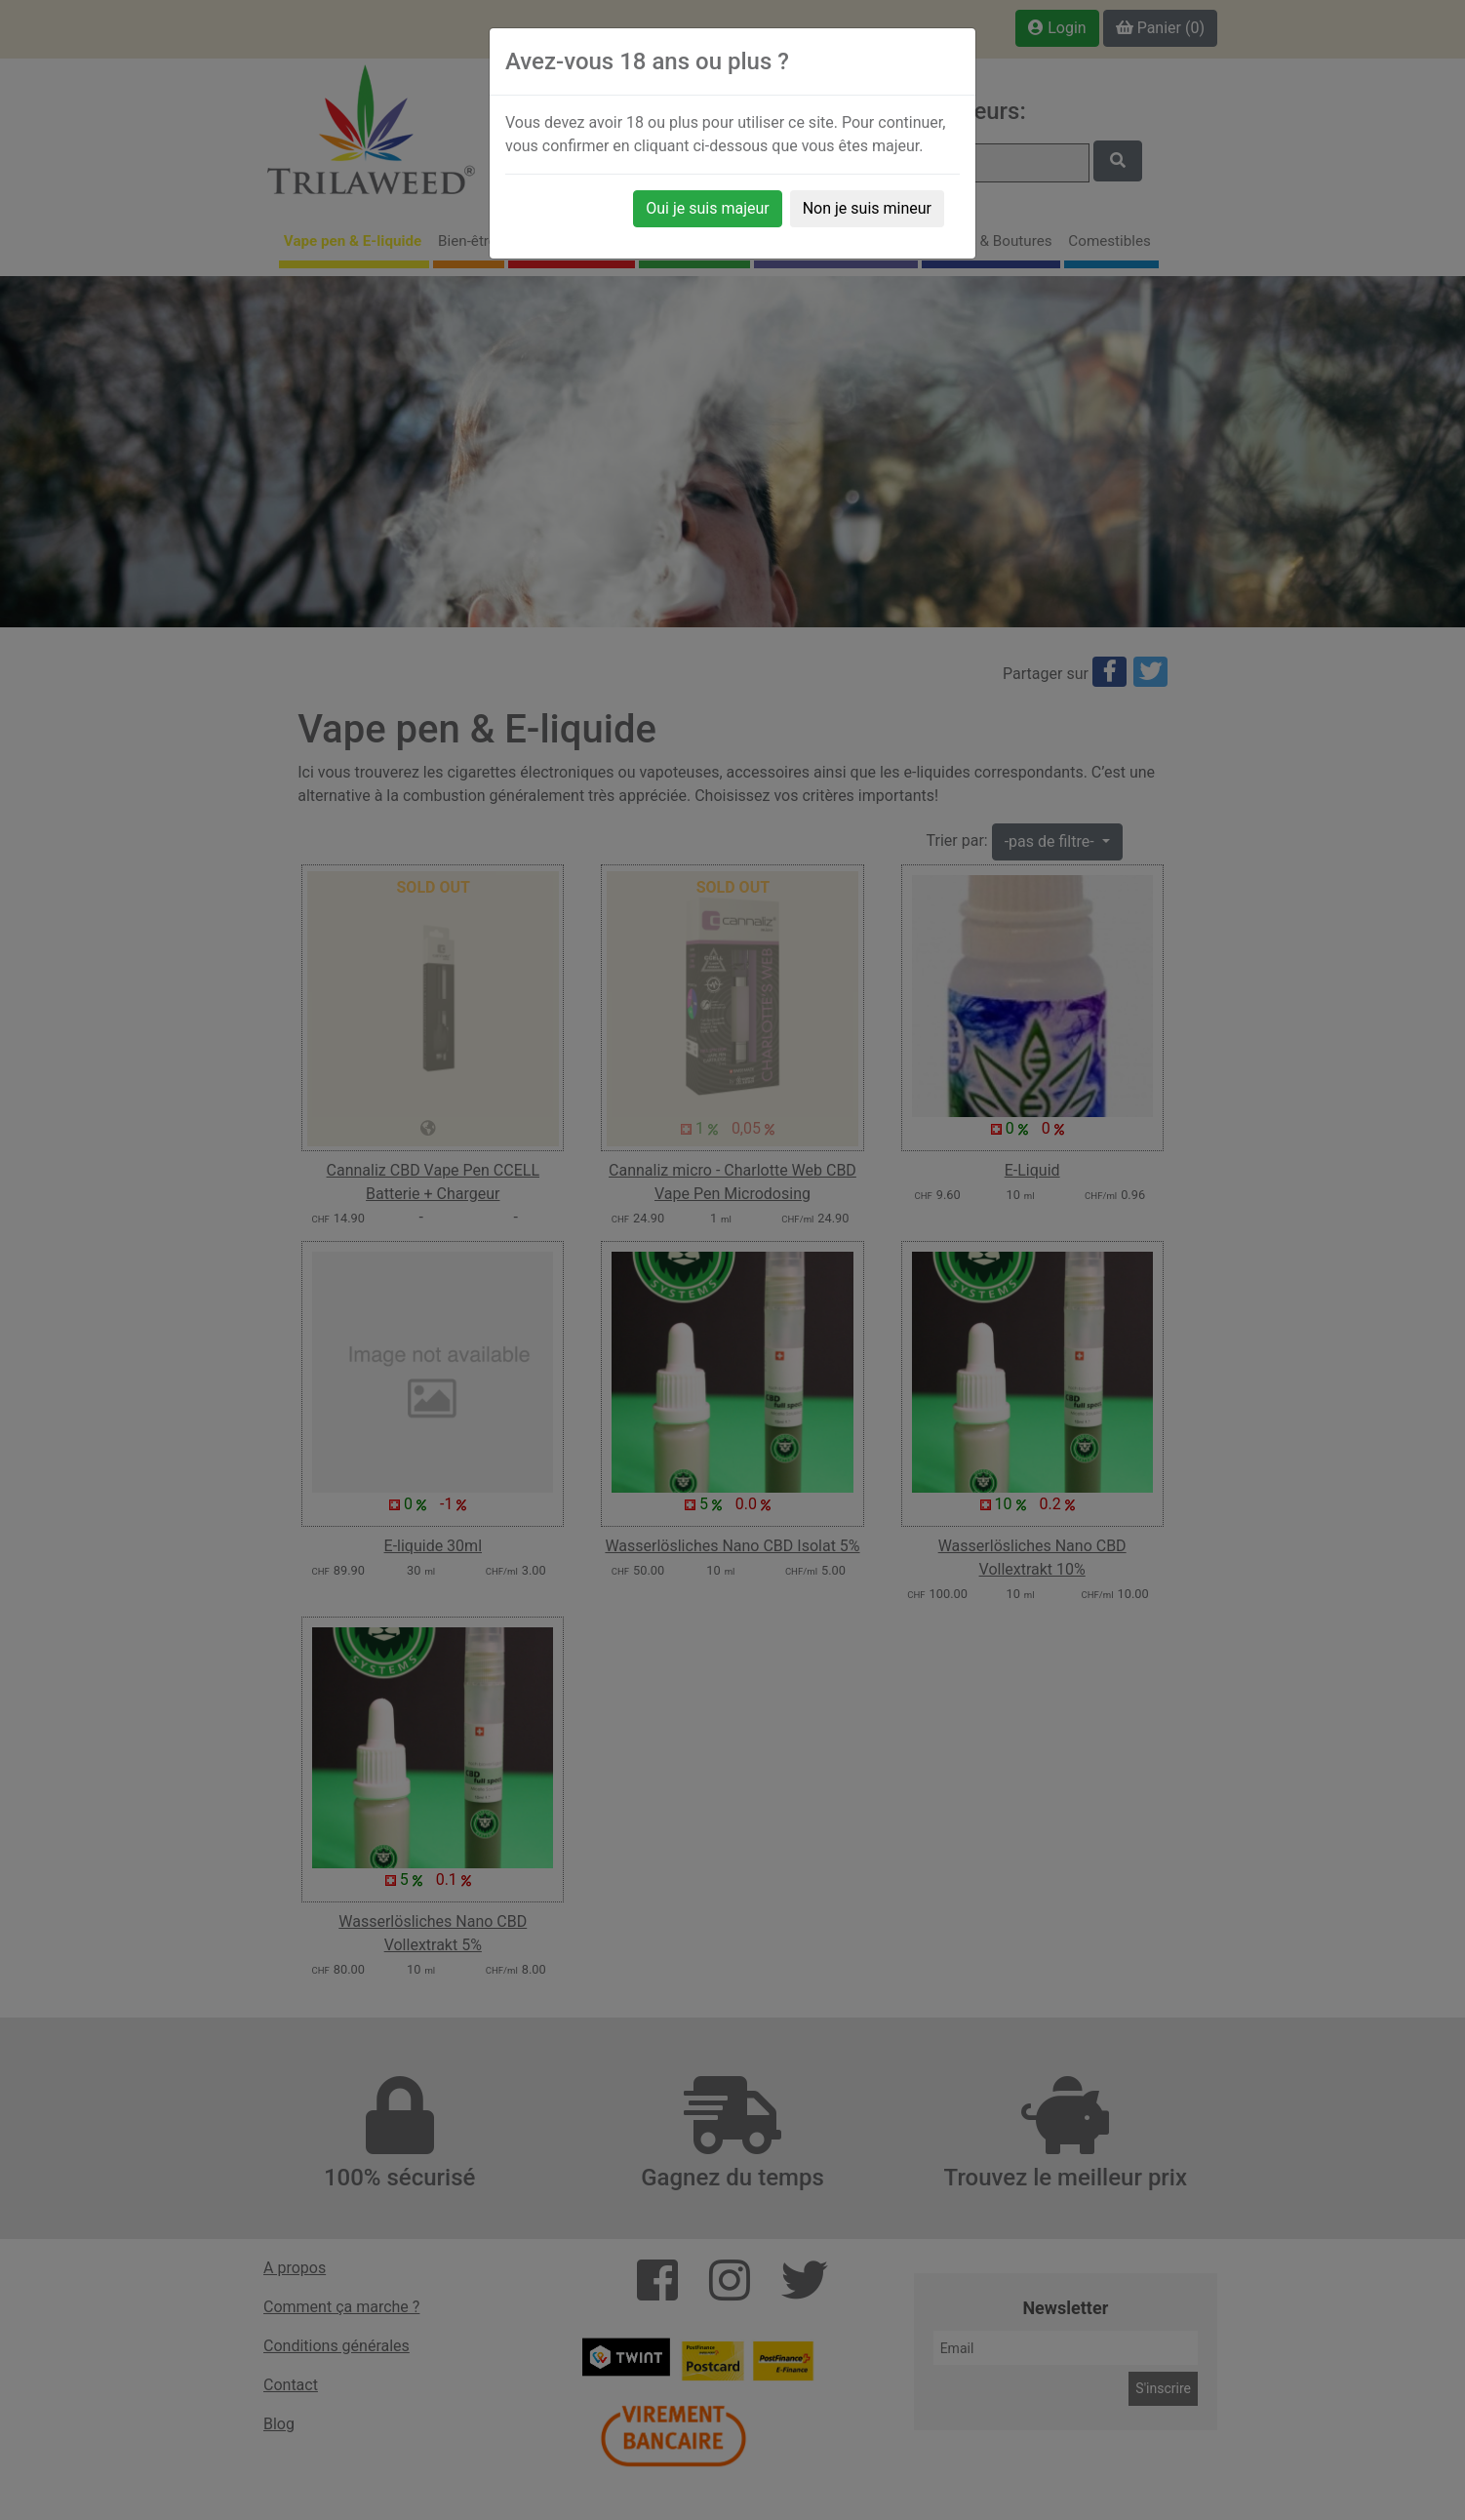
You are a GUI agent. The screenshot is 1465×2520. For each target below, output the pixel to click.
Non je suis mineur (867, 208)
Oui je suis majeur (707, 208)
